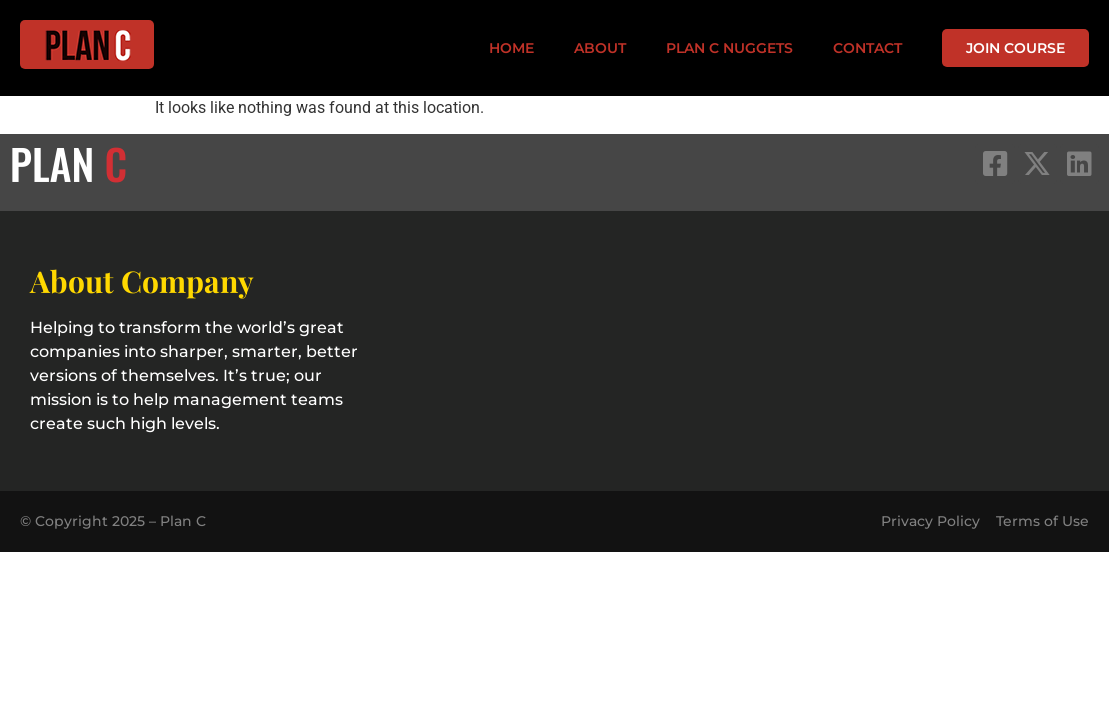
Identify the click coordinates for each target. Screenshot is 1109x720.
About (600, 48)
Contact (867, 48)
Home (511, 48)
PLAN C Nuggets (729, 48)
